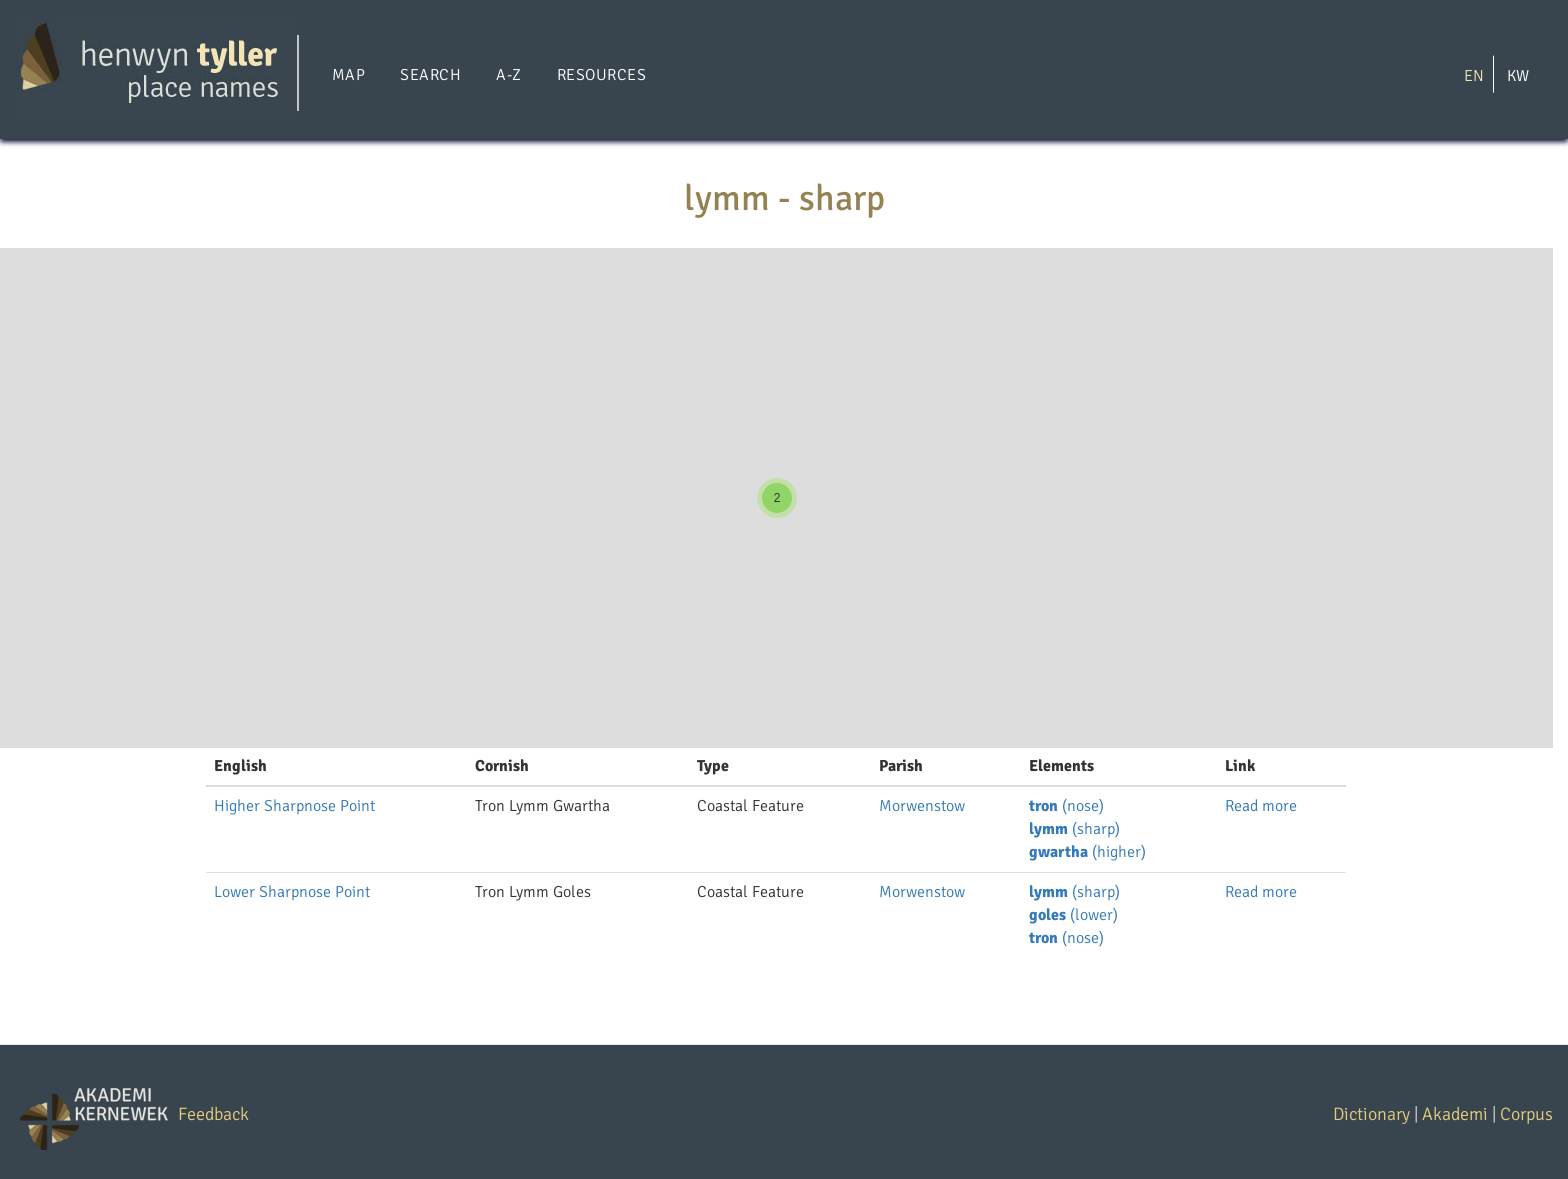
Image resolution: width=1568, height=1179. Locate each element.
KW (1518, 75)
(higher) (1087, 852)
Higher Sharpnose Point (294, 806)
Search (430, 75)
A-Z (508, 75)
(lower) (1073, 915)
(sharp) (1074, 829)
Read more (1261, 806)
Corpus (1526, 1114)
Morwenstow (922, 806)
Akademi (1455, 1114)
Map (348, 75)
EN (1474, 75)
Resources (601, 75)
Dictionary (1371, 1114)
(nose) (1066, 806)
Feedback (213, 1114)
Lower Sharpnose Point (292, 892)
